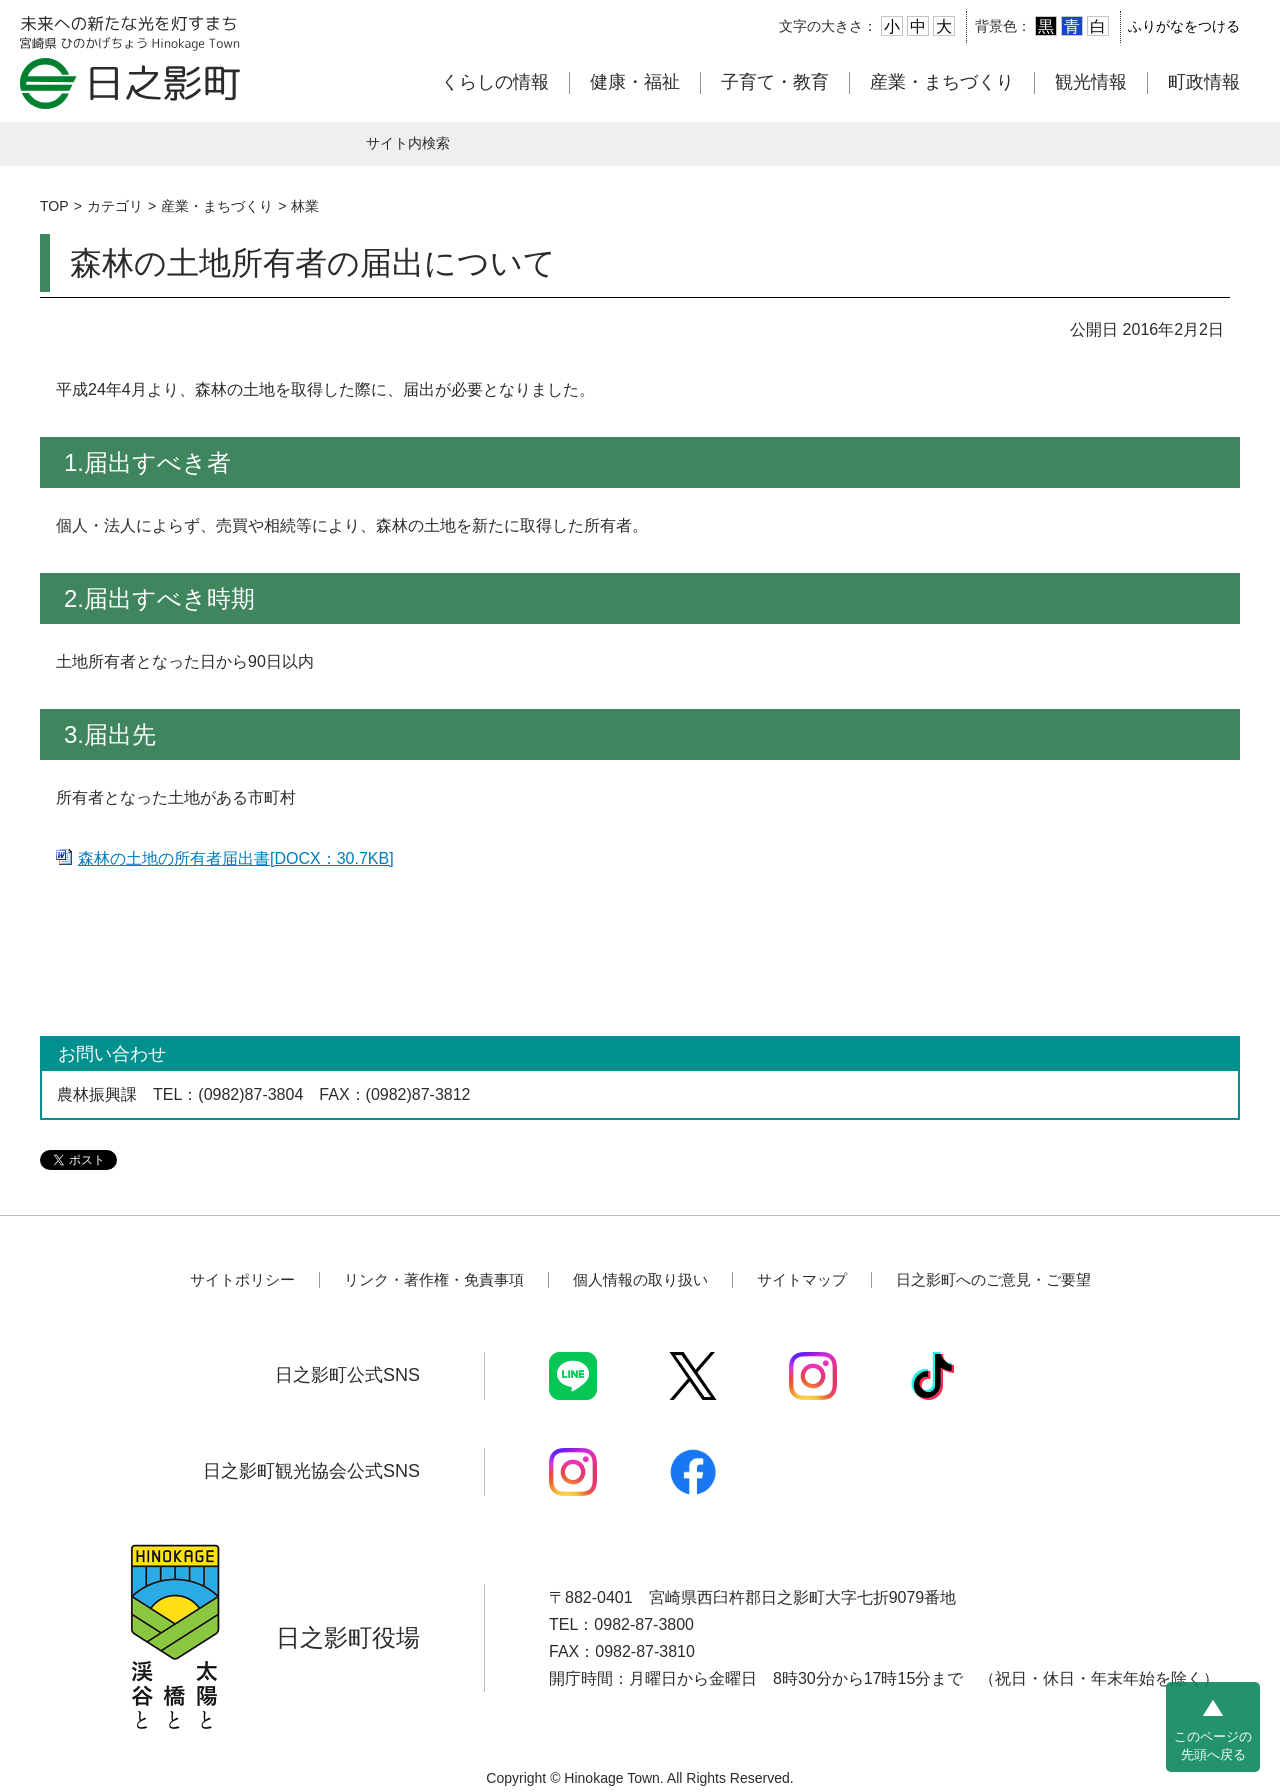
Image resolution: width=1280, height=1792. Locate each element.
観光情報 (1091, 82)
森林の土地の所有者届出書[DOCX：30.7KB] (236, 858)
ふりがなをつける (1184, 26)
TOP (54, 206)
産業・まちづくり (942, 82)
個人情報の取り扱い (640, 1279)
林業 (305, 206)
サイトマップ (802, 1279)
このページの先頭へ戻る (1213, 1745)
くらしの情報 (495, 82)
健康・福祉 (635, 82)
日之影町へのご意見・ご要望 (993, 1279)
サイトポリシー (242, 1279)
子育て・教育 (775, 82)
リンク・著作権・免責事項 (434, 1279)
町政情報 (1204, 82)
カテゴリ (115, 206)
